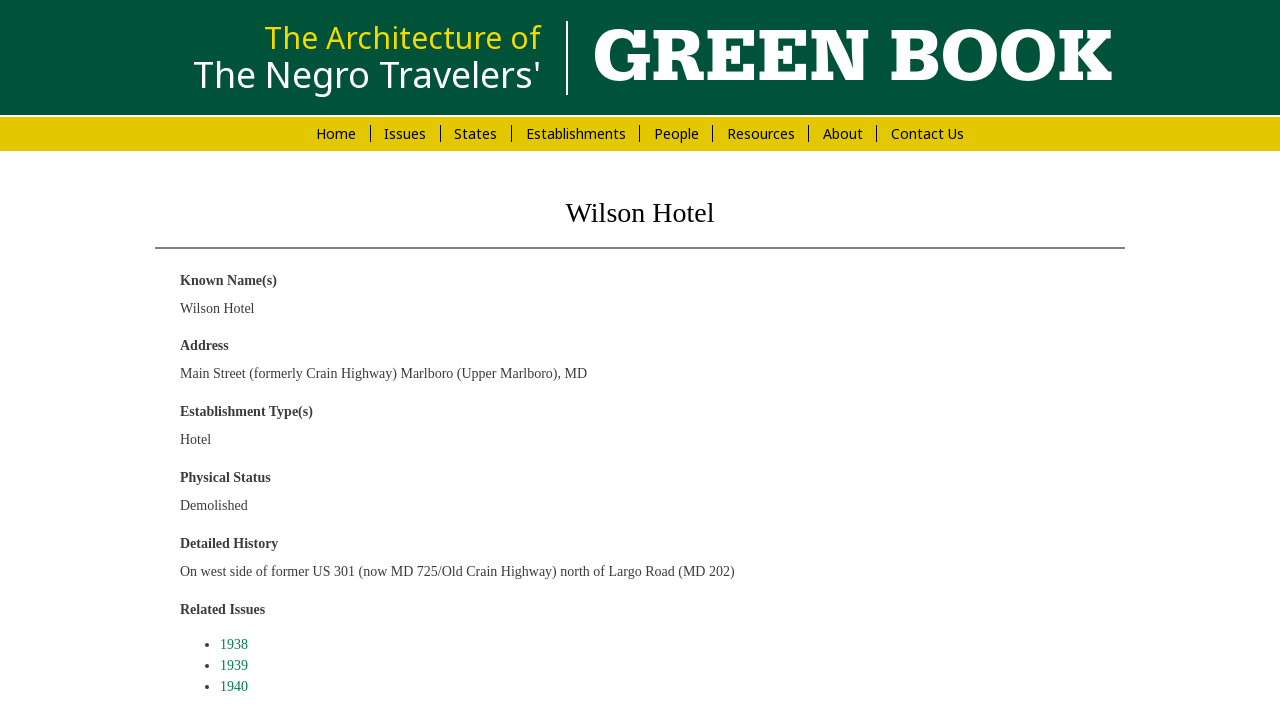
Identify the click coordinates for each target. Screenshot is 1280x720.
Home (336, 133)
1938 (234, 644)
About (843, 133)
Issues (405, 133)
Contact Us (927, 133)
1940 (234, 686)
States (475, 133)
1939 (234, 665)
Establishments (576, 133)
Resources (761, 133)
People (676, 133)
